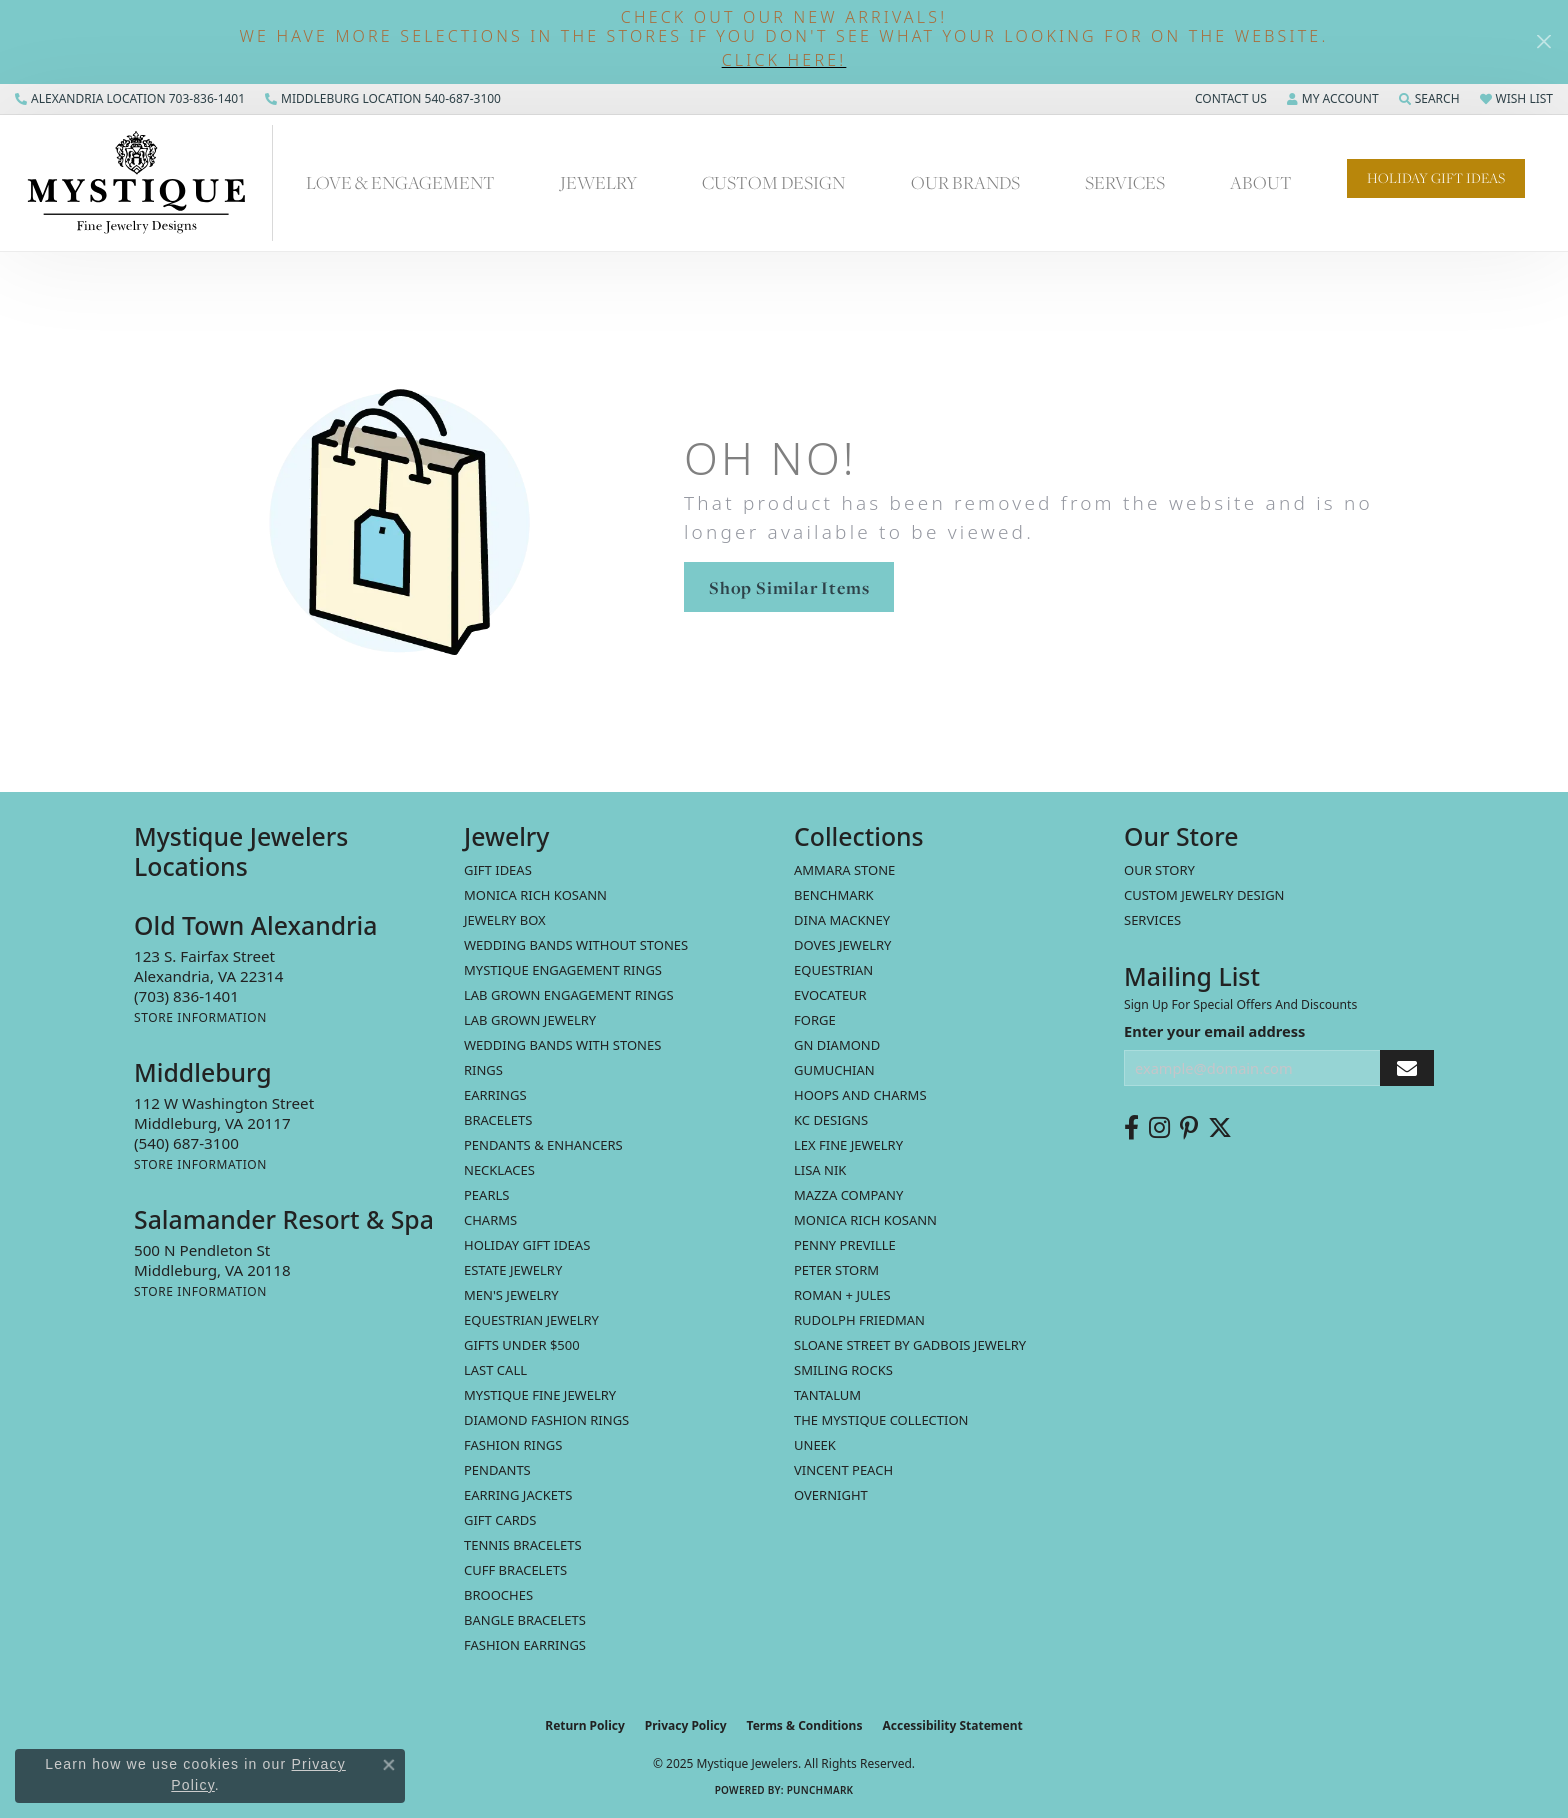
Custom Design (773, 182)
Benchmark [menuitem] (834, 895)
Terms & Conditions (805, 1725)
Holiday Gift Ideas (1436, 178)
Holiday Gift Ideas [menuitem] (527, 1245)
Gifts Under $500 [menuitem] (522, 1345)
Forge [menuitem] (815, 1020)
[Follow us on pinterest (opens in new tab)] (1189, 1128)
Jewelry (598, 182)
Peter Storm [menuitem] (836, 1270)
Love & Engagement (400, 182)
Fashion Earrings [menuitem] (525, 1645)
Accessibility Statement (952, 1725)
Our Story (1159, 870)
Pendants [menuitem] (497, 1470)
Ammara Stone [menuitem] (844, 870)
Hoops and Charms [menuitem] (860, 1095)
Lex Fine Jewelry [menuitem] (848, 1145)
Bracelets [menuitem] (498, 1120)
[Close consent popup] (389, 1765)
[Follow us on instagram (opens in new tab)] (1159, 1128)
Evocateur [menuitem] (830, 995)
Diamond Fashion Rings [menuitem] (546, 1420)
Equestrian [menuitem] (833, 970)
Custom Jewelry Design (1204, 895)
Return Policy (585, 1725)
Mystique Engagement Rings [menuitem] (563, 970)
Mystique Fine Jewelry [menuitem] (540, 1395)
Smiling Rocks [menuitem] (843, 1370)
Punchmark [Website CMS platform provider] (820, 1790)
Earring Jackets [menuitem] (518, 1495)
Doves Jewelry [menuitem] (842, 945)
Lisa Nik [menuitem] (820, 1170)
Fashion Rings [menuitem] (513, 1445)
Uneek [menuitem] (815, 1445)
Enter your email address (1214, 1031)
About (1261, 182)
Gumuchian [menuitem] (834, 1070)
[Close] (1543, 41)
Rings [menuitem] (483, 1070)
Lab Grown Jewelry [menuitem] (530, 1020)
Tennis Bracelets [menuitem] (523, 1545)
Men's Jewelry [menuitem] (511, 1295)
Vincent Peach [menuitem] (843, 1470)
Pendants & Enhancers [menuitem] (543, 1145)
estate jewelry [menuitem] (513, 1270)
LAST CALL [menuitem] (495, 1370)
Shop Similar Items (789, 587)
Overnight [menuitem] (831, 1495)
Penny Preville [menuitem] (845, 1245)
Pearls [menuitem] (486, 1195)
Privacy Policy (686, 1725)
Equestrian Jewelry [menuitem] (531, 1320)
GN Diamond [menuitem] (837, 1045)
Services (1125, 182)
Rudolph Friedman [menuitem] (859, 1320)
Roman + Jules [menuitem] (842, 1295)
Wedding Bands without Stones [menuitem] (576, 945)
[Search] (1429, 99)
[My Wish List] (1516, 99)
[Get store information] (200, 1017)
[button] (784, 60)
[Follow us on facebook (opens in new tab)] (1131, 1128)
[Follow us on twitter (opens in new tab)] (1220, 1128)
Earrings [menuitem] (495, 1095)
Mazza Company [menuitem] (848, 1195)
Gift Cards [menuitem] (500, 1520)
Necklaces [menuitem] (499, 1170)
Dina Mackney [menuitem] (842, 920)
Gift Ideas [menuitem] (498, 870)
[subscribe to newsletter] (1407, 1068)
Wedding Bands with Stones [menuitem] (562, 1045)
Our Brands (965, 182)
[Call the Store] (186, 996)
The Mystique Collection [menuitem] (881, 1420)
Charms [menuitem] (490, 1220)
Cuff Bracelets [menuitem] (515, 1570)
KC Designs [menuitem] (831, 1120)
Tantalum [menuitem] (827, 1395)
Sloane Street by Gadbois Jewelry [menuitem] (910, 1345)
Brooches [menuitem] (498, 1595)
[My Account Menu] (1333, 99)
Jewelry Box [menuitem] (505, 920)
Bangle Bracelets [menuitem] (525, 1620)
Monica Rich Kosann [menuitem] (865, 1220)
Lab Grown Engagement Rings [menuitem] (569, 995)
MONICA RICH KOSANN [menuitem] (535, 895)
